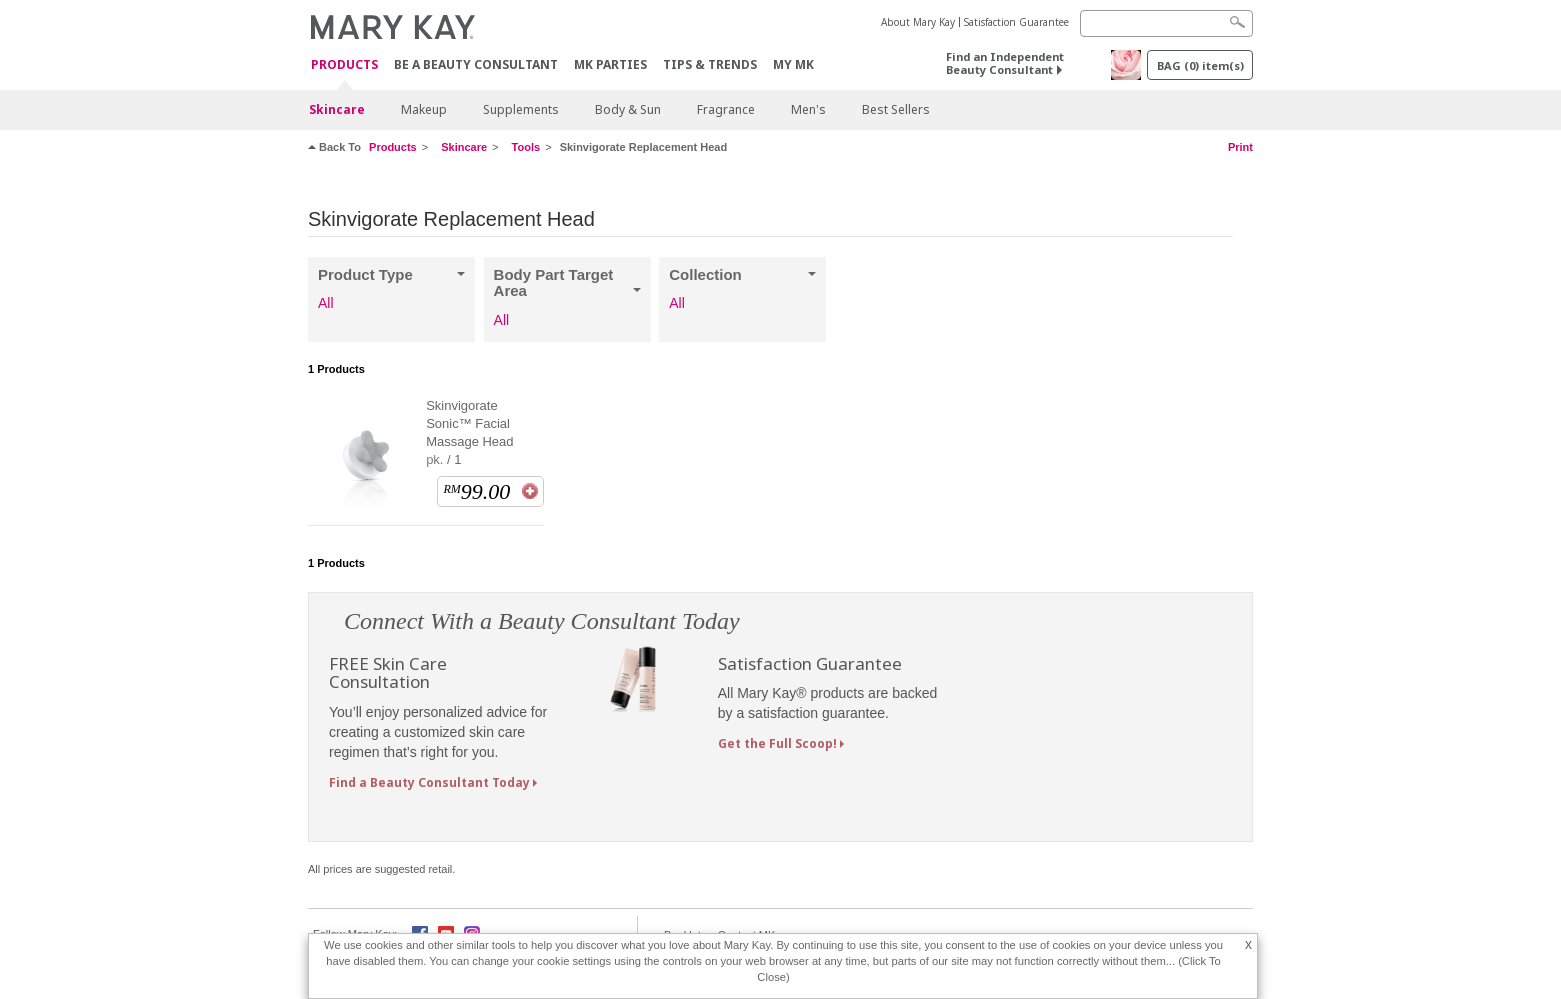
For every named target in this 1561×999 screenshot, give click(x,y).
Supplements (521, 109)
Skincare (337, 109)
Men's (808, 109)
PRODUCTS (344, 65)
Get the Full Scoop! (777, 743)
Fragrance (726, 109)
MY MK (793, 64)
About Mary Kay (918, 22)
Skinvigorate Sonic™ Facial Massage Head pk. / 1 (469, 432)
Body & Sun (628, 109)
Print (1240, 147)
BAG (1200, 65)
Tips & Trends (710, 64)
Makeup (424, 109)
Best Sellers (896, 109)
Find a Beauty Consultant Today (429, 782)
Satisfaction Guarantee (1016, 22)
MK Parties (610, 64)
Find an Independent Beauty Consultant (1005, 63)
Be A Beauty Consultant (476, 64)
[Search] (1166, 23)
